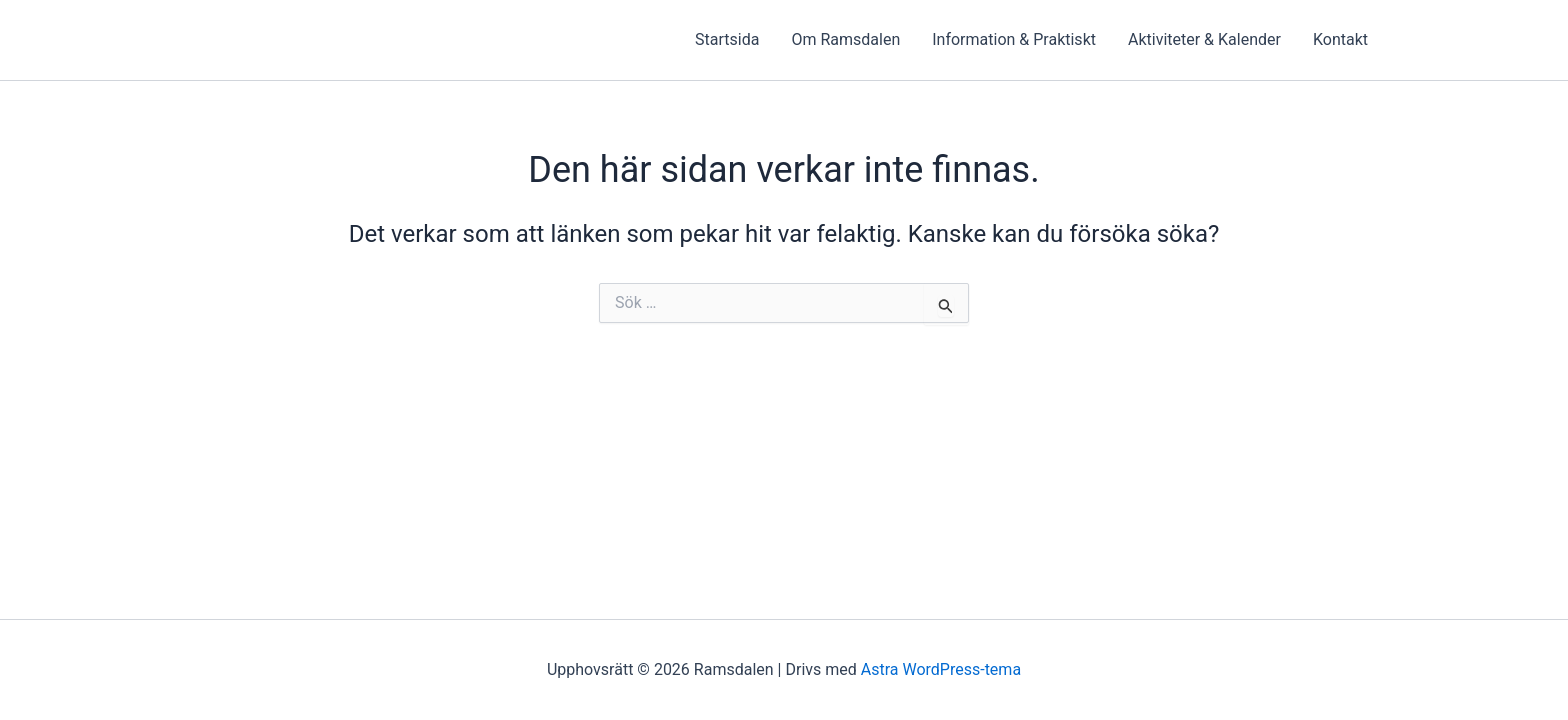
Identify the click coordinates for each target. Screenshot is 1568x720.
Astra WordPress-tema (941, 669)
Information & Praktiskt (1014, 39)
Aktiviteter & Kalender (1204, 39)
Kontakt (1340, 39)
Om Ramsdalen (845, 39)
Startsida (727, 39)
